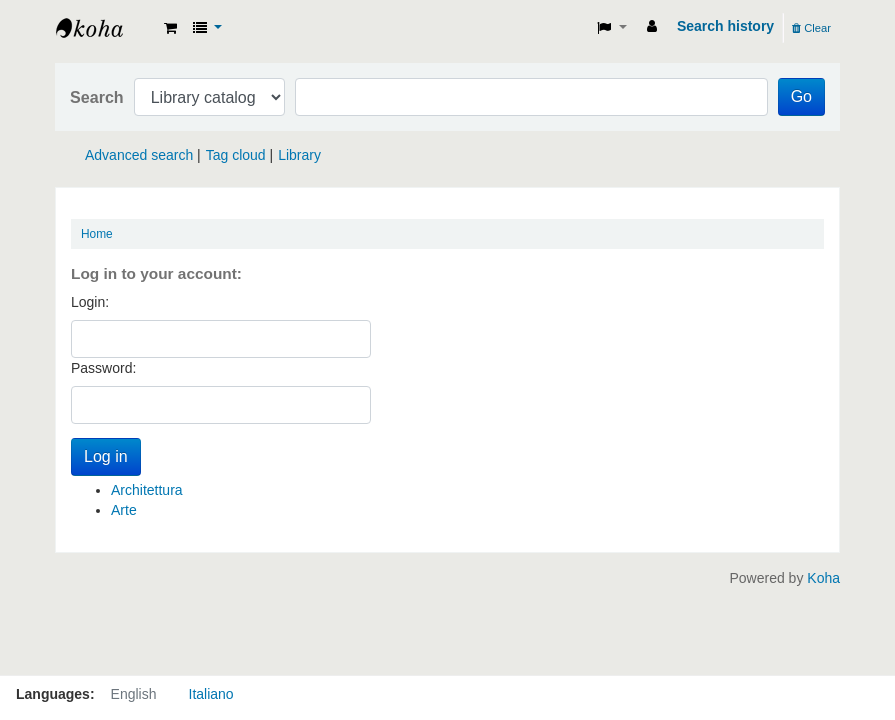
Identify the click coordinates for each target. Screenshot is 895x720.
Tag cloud (236, 155)
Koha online (106, 28)
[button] (170, 28)
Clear (811, 28)
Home (97, 234)
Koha (823, 578)
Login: (90, 302)
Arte (124, 510)
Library (299, 155)
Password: (103, 368)
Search (97, 97)
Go (801, 96)
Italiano (211, 694)
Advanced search (139, 155)
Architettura (147, 490)
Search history (725, 26)
